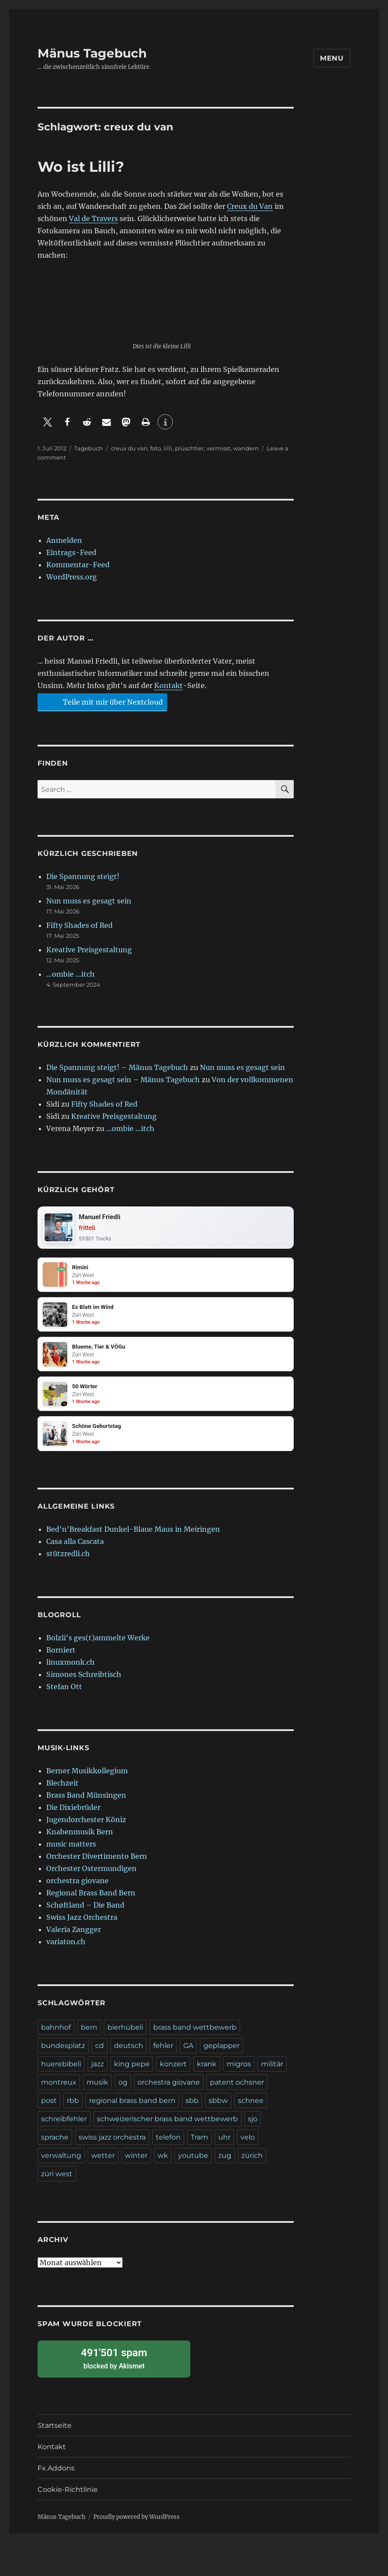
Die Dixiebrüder (73, 1816)
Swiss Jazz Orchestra (81, 1926)
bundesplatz (63, 2054)
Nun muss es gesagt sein (88, 900)
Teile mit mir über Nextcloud (101, 701)
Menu (332, 58)
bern (89, 2036)
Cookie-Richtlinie (68, 2498)
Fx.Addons (56, 2477)
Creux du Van (250, 206)
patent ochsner (237, 2091)
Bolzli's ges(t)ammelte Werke (98, 1646)
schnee (251, 2109)
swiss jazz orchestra (112, 2146)
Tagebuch (88, 448)
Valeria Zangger (73, 1938)
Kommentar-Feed (78, 564)
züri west (56, 2182)
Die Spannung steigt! (83, 876)
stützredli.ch (68, 1562)
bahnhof (56, 2036)
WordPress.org (71, 576)
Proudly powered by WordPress (136, 2525)
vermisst (218, 448)
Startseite (55, 2434)
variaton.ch (66, 1950)
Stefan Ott (64, 1695)
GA (188, 2054)
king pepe (132, 2072)
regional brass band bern (132, 2109)
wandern (246, 448)
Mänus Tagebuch (92, 53)
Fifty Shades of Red (79, 925)
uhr (224, 2146)
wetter (103, 2164)
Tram (199, 2146)
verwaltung (61, 2164)
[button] (47, 421)
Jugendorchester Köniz (86, 1828)
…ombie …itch (70, 974)
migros (239, 2072)
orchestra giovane (77, 1889)
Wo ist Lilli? (81, 166)
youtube (193, 2164)
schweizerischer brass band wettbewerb (167, 2127)
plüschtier (189, 448)
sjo (253, 2127)
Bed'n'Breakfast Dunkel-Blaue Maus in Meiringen (133, 1537)
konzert (173, 2072)
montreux (58, 2091)
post (49, 2109)
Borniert (61, 1658)
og (122, 2091)
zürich (252, 2164)
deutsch (128, 2054)
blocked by (114, 2367)
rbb (73, 2109)
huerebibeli (61, 2072)
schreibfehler (64, 2127)
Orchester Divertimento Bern (96, 1864)
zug (224, 2164)
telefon (168, 2146)
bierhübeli (125, 2036)
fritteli (89, 1229)
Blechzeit (62, 1791)
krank (206, 2072)
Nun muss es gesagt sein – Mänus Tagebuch (123, 1079)
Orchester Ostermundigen (91, 1877)
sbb (192, 2109)
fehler (163, 2054)
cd (99, 2054)
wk (163, 2164)
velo (247, 2146)
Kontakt (168, 685)
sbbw (218, 2109)
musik (97, 2091)
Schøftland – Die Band (85, 1913)
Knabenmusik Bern (79, 1840)
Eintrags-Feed (71, 552)
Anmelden (64, 540)
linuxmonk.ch (70, 1670)
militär (272, 2072)
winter (136, 2164)
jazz (97, 2072)
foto (155, 448)
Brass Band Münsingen (86, 1803)
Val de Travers (93, 218)
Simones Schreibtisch (83, 1683)
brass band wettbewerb (195, 2036)
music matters (71, 1852)
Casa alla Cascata (75, 1550)
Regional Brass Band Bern (90, 1901)
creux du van (129, 448)
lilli (168, 448)
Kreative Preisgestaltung (89, 949)
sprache (55, 2146)
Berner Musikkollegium (87, 1779)
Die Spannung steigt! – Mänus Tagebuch (117, 1067)
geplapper (221, 2054)
